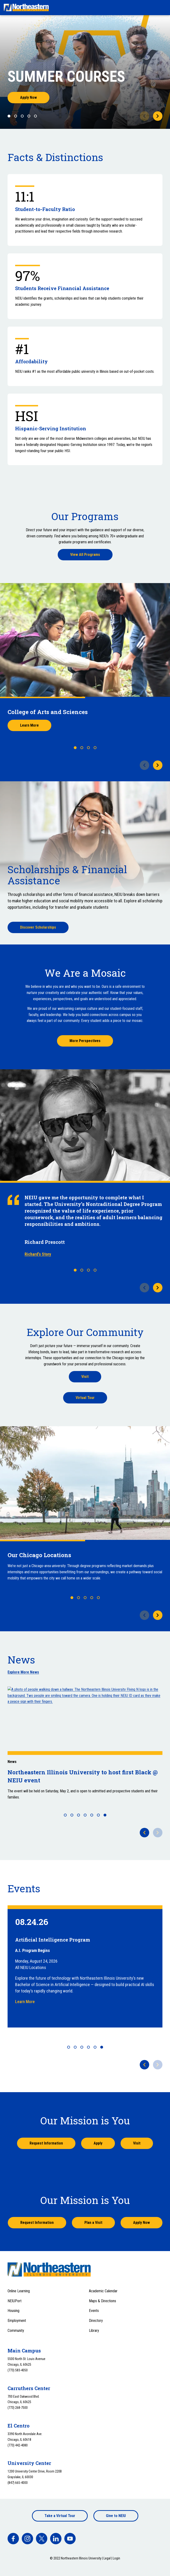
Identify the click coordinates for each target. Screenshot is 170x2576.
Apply (98, 2143)
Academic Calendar (103, 2291)
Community (16, 2330)
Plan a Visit (93, 2222)
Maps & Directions (102, 2301)
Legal (107, 2558)
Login (116, 2558)
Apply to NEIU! (27, 1995)
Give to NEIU (116, 2515)
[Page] (75, 747)
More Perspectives (85, 1040)
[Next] (157, 116)
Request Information (46, 2143)
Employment (17, 2320)
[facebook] (13, 2538)
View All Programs (85, 554)
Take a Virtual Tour (59, 2515)
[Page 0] (9, 116)
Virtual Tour (85, 1397)
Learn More (29, 725)
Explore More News (23, 1672)
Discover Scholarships (38, 927)
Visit (85, 1376)
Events (94, 2310)
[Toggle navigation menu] (162, 7)
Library (94, 2330)
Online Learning (19, 2291)
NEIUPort (15, 2301)
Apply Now (28, 97)
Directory (96, 2320)
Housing (13, 2310)
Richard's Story (38, 1254)
